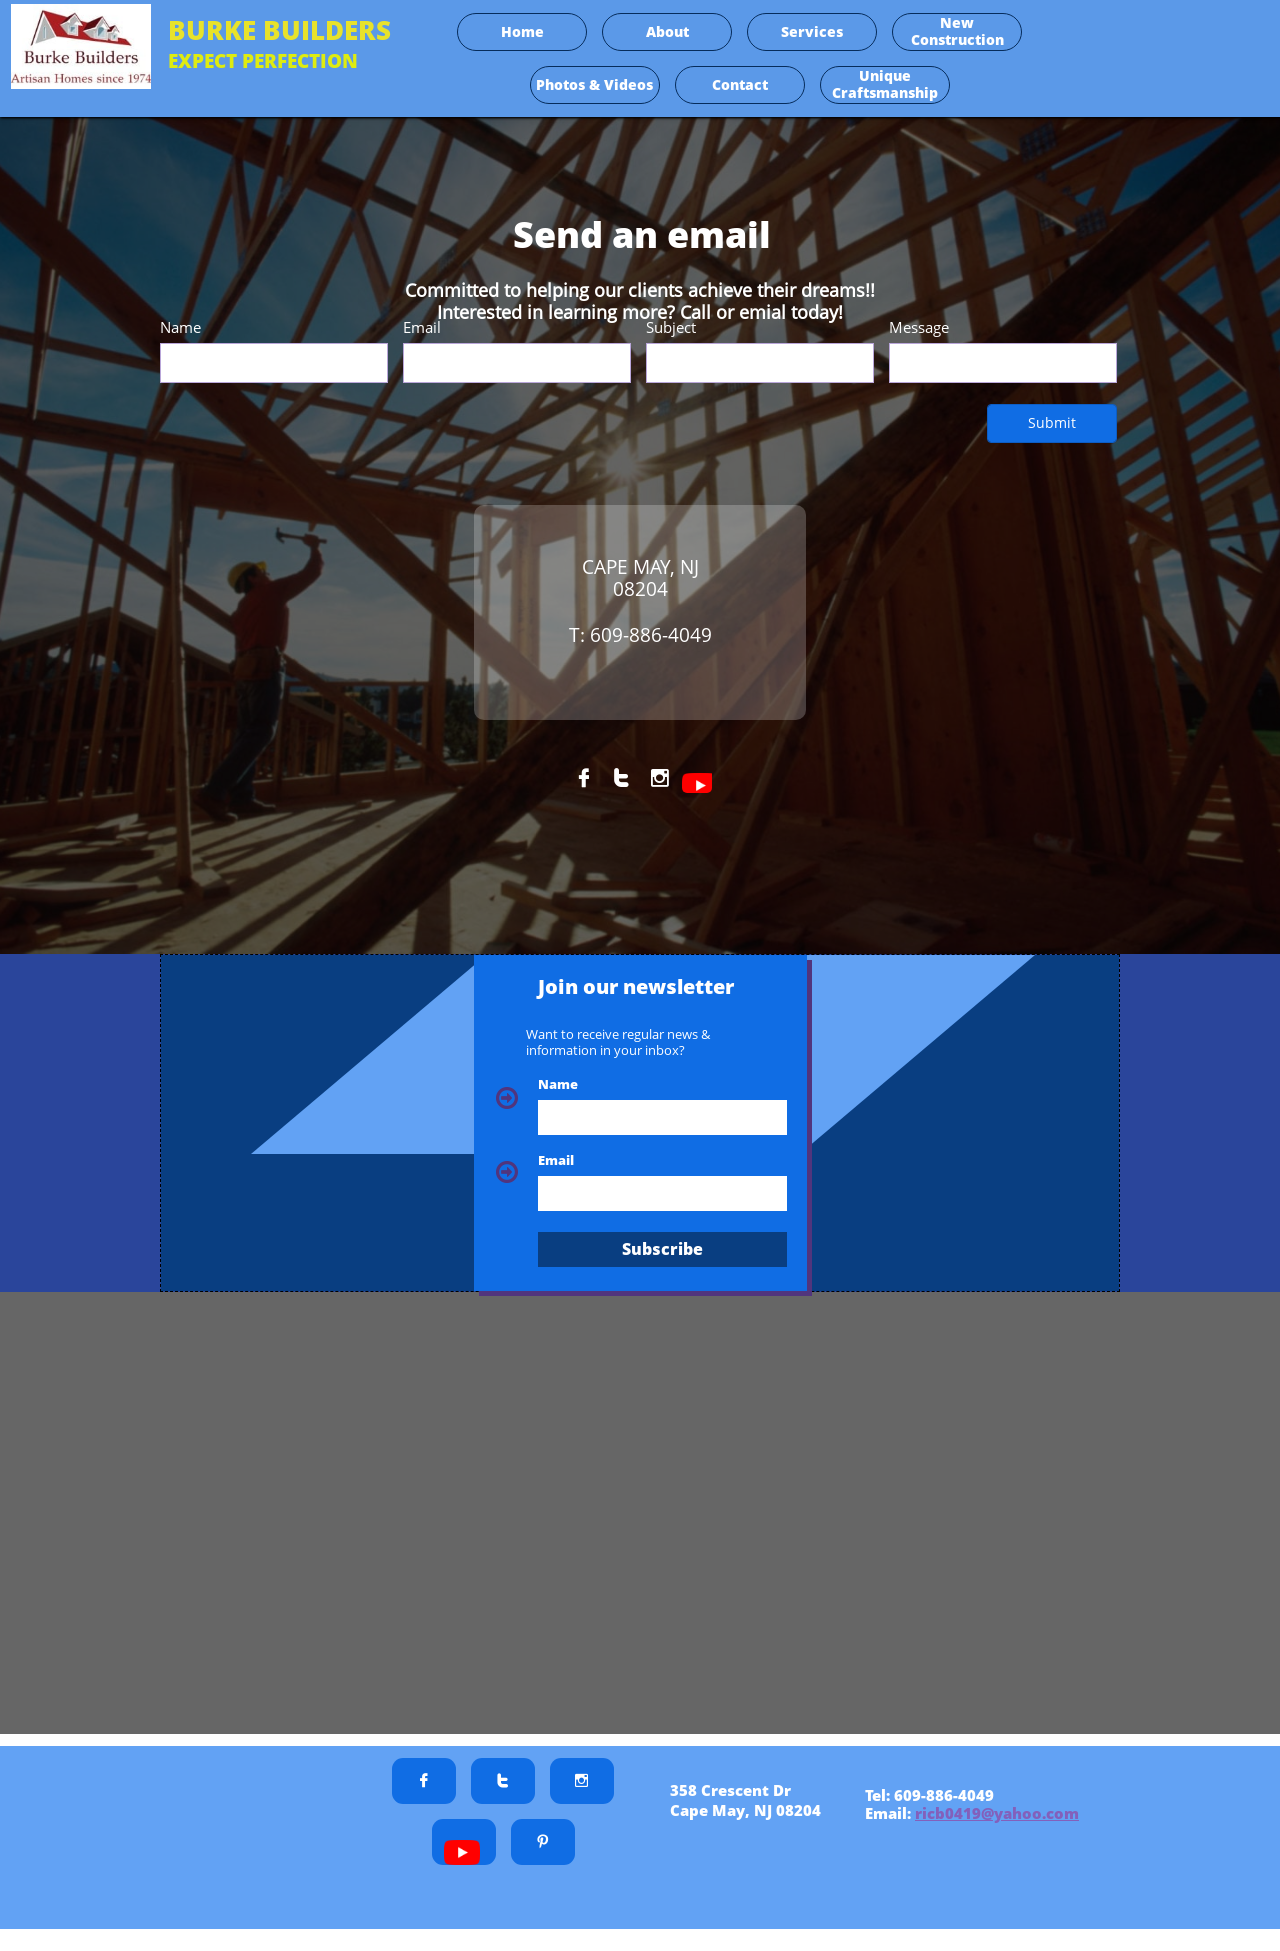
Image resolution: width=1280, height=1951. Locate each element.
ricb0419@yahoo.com (997, 1813)
